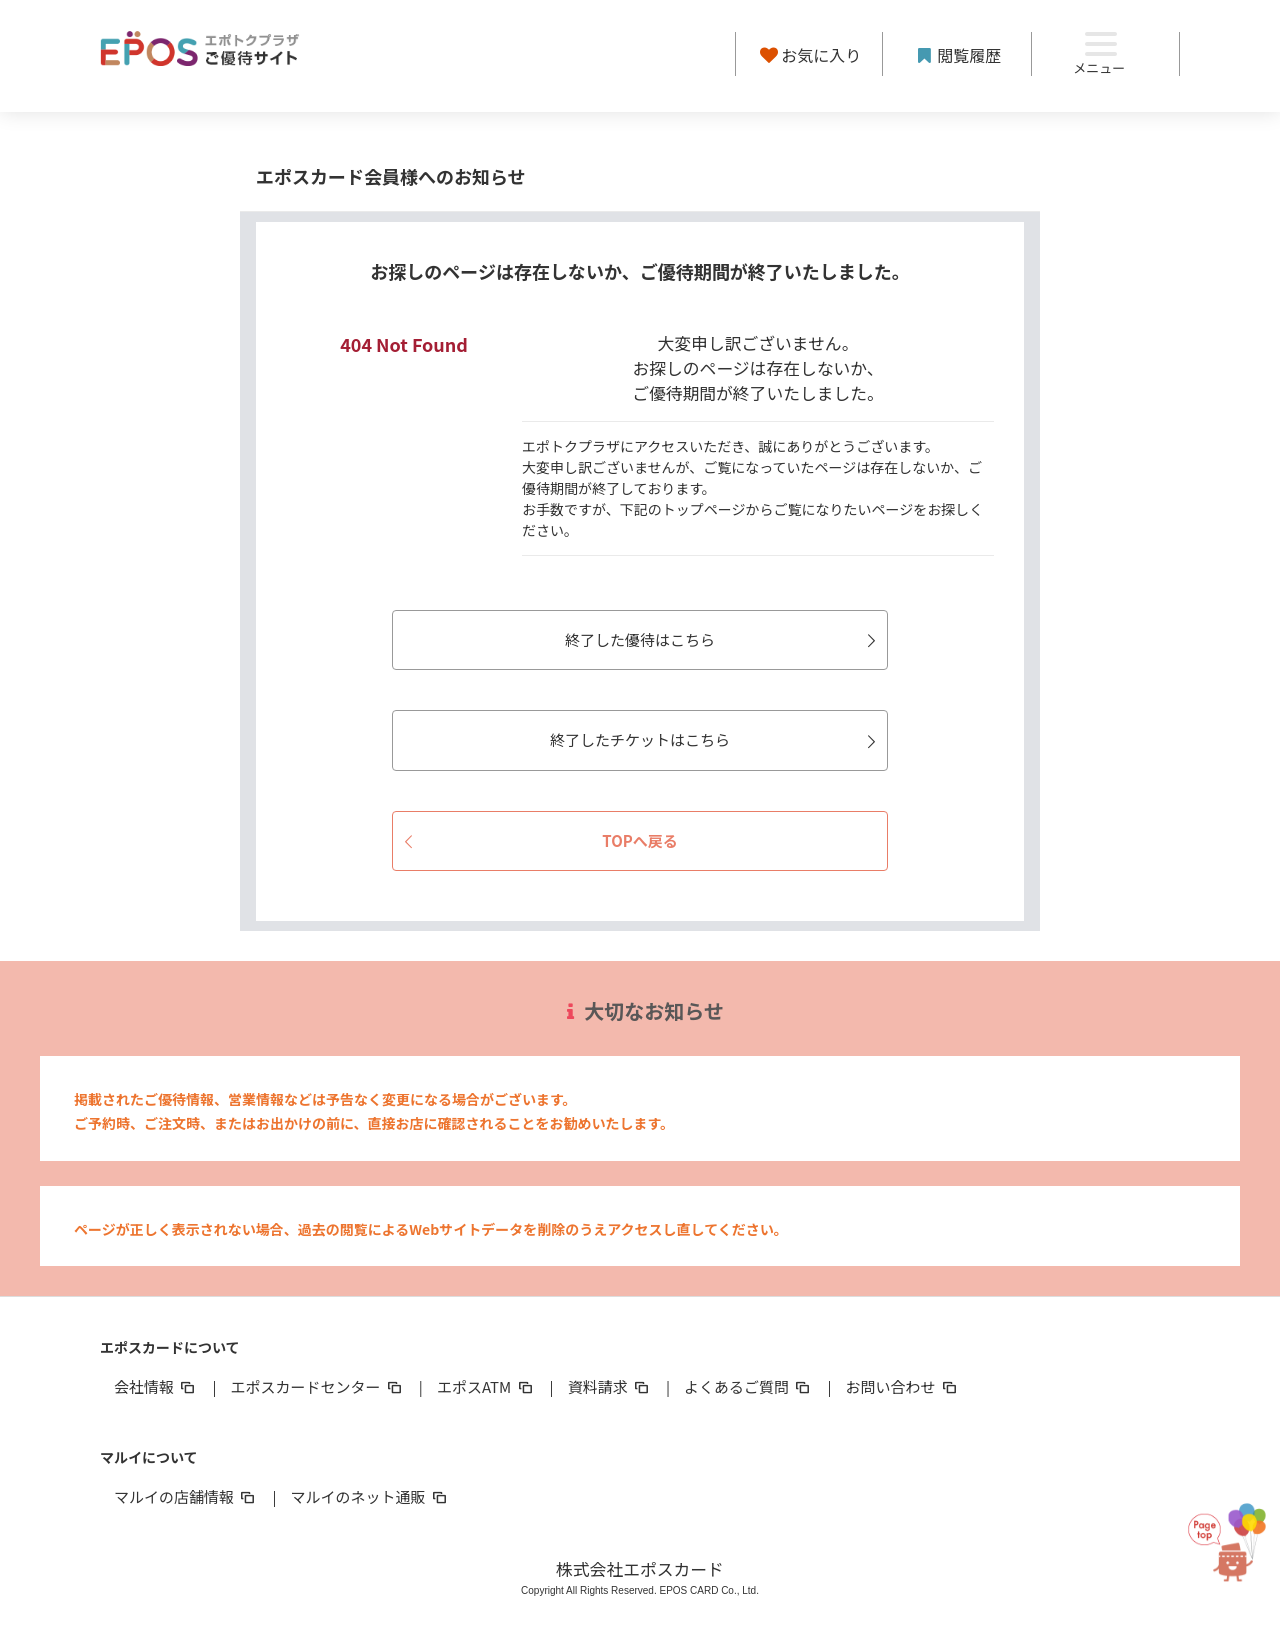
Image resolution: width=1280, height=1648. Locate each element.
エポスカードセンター (317, 1386)
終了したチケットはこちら (716, 739)
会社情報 (156, 1386)
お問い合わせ (903, 1386)
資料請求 (610, 1386)
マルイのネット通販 (369, 1496)
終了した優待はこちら (723, 639)
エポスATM (486, 1386)
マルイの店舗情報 (186, 1496)
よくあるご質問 (748, 1386)
